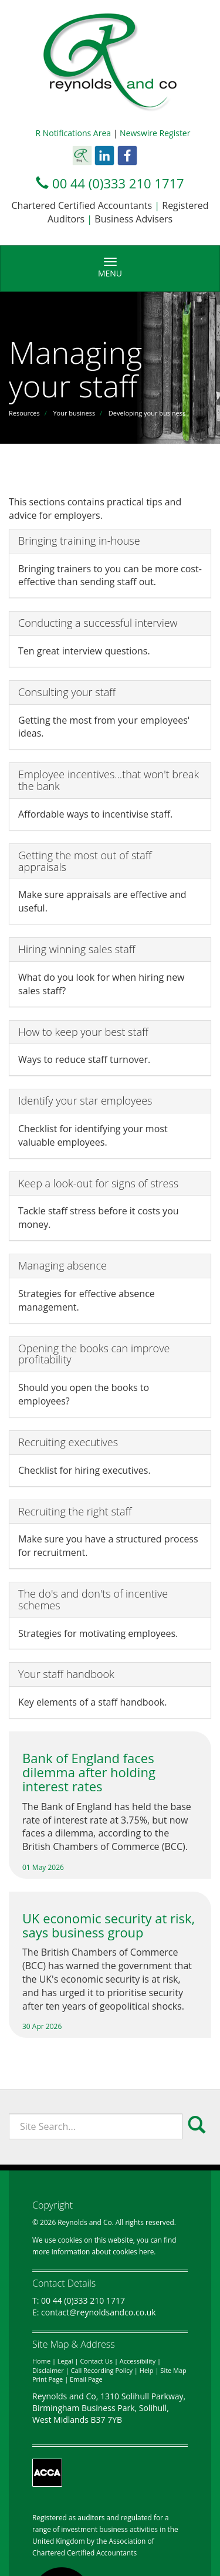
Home (41, 2360)
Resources (24, 412)
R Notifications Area (73, 133)
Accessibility (137, 2360)
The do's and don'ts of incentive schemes (93, 1599)
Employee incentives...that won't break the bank (108, 780)
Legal (65, 2360)
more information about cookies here (93, 2251)
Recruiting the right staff (74, 1511)
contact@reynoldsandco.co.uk (98, 2312)
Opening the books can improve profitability (94, 1354)
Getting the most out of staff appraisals (85, 861)
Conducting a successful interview (98, 623)
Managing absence (62, 1265)
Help (147, 2370)
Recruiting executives (68, 1442)
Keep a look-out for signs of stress (98, 1183)
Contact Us (96, 2360)
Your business (74, 412)
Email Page (86, 2379)
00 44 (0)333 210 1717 (118, 183)
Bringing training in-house (79, 541)
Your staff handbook (66, 1674)
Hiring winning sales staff (77, 949)
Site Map (173, 2370)
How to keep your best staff (83, 1032)
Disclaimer (48, 2370)
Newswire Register (155, 133)
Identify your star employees (85, 1100)
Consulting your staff (67, 692)
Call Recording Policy (102, 2370)
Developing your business (147, 412)
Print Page (47, 2379)
